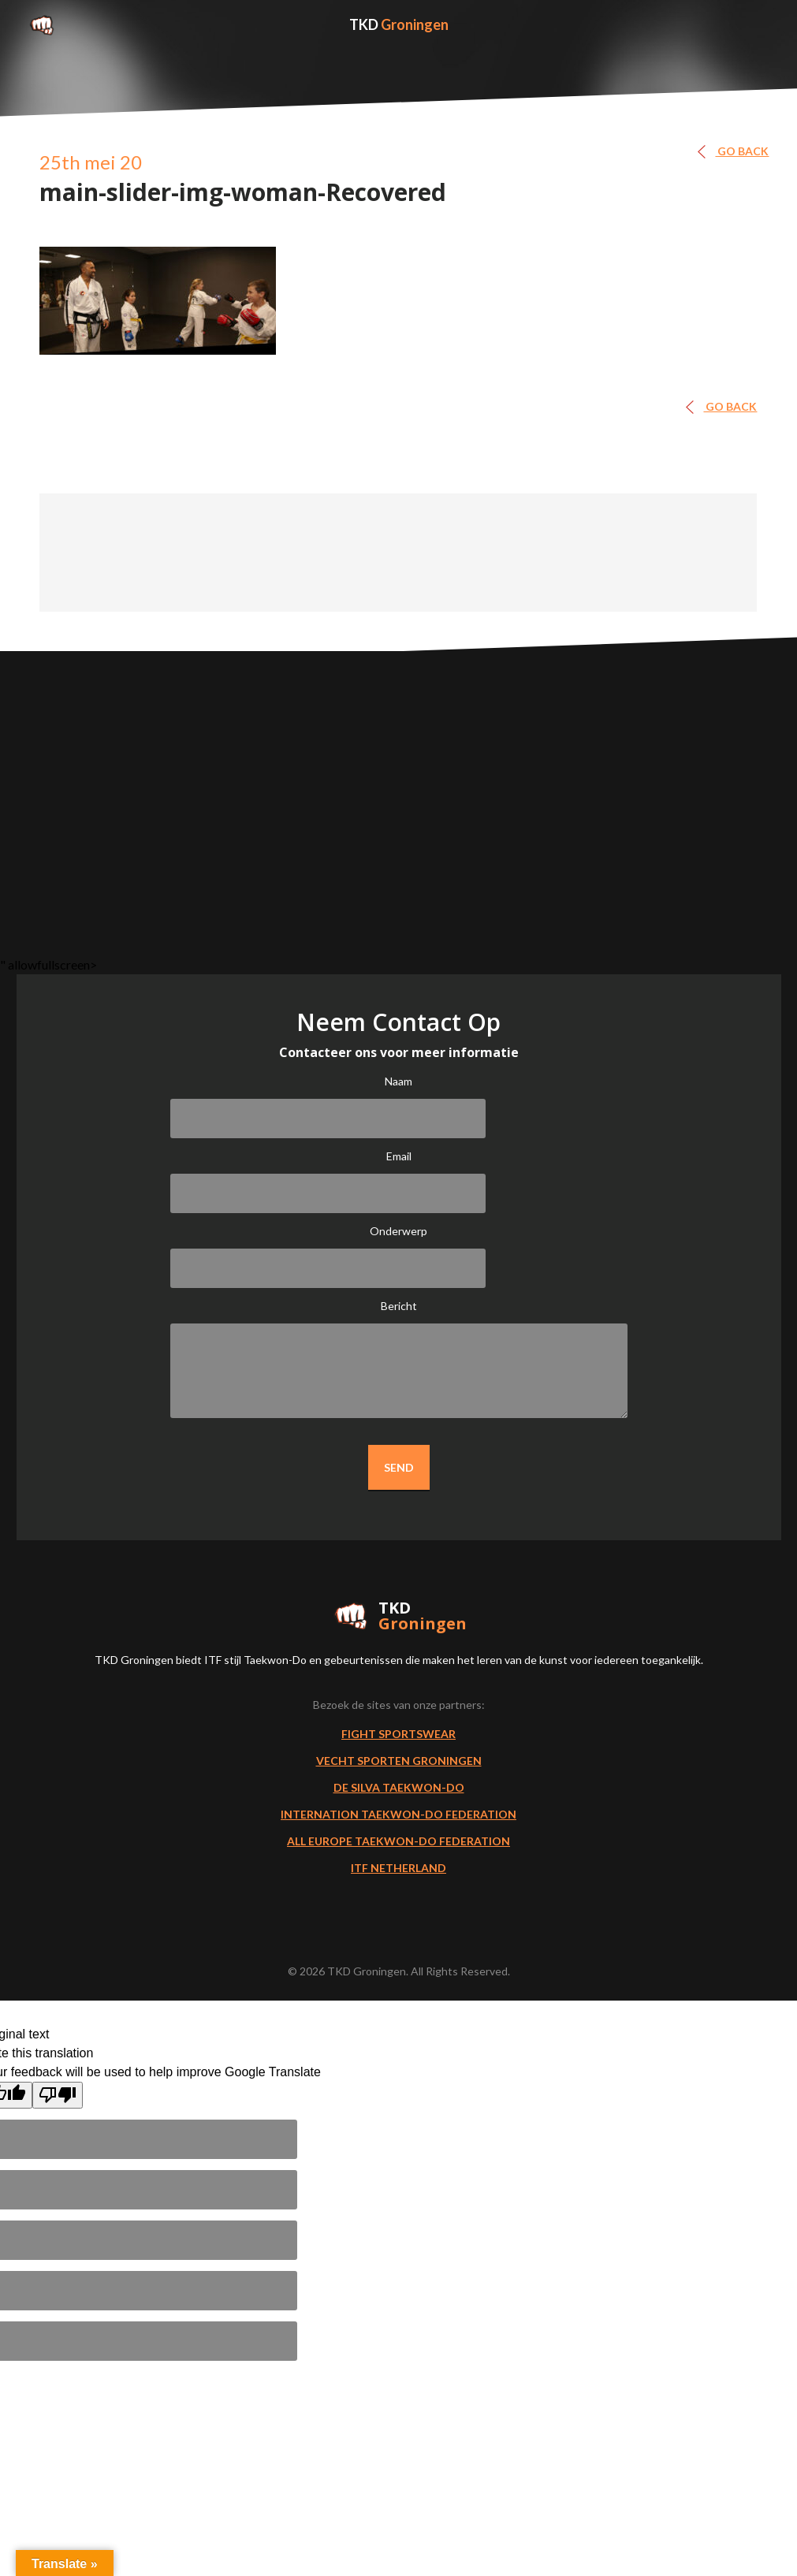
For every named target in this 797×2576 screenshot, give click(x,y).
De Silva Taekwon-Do (398, 1787)
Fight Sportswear (398, 1733)
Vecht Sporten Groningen (399, 1760)
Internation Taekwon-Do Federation (398, 1814)
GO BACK (738, 151)
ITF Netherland (398, 1867)
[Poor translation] (57, 2095)
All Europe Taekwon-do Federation (398, 1841)
